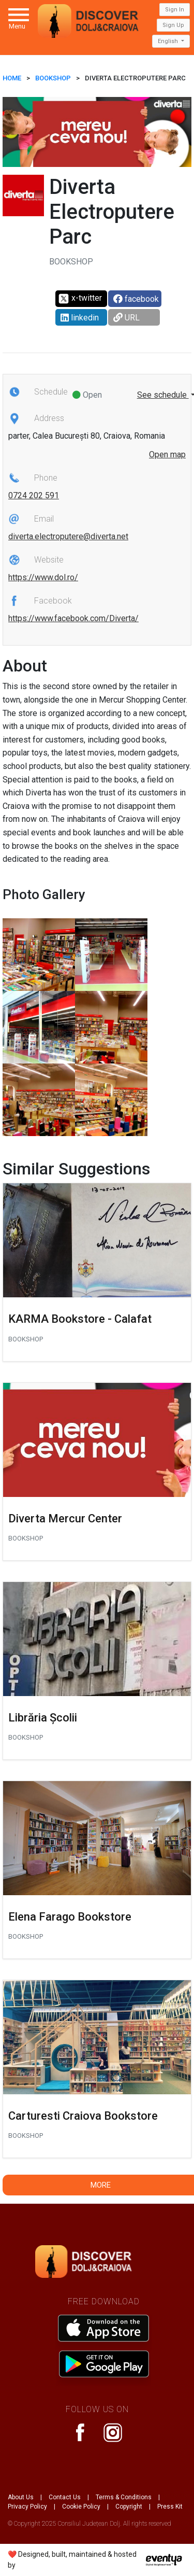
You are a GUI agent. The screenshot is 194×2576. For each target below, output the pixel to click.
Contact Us (65, 2497)
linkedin (80, 318)
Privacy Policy (27, 2506)
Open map (167, 454)
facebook (136, 299)
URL (126, 318)
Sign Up (173, 25)
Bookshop (53, 78)
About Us (21, 2497)
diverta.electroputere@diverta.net (68, 536)
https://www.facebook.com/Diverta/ (73, 618)
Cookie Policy (81, 2506)
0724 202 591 (33, 495)
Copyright (128, 2506)
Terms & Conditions (124, 2497)
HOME (12, 78)
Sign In (174, 9)
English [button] (169, 41)
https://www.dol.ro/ (43, 577)
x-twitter (80, 298)
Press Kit (170, 2506)
